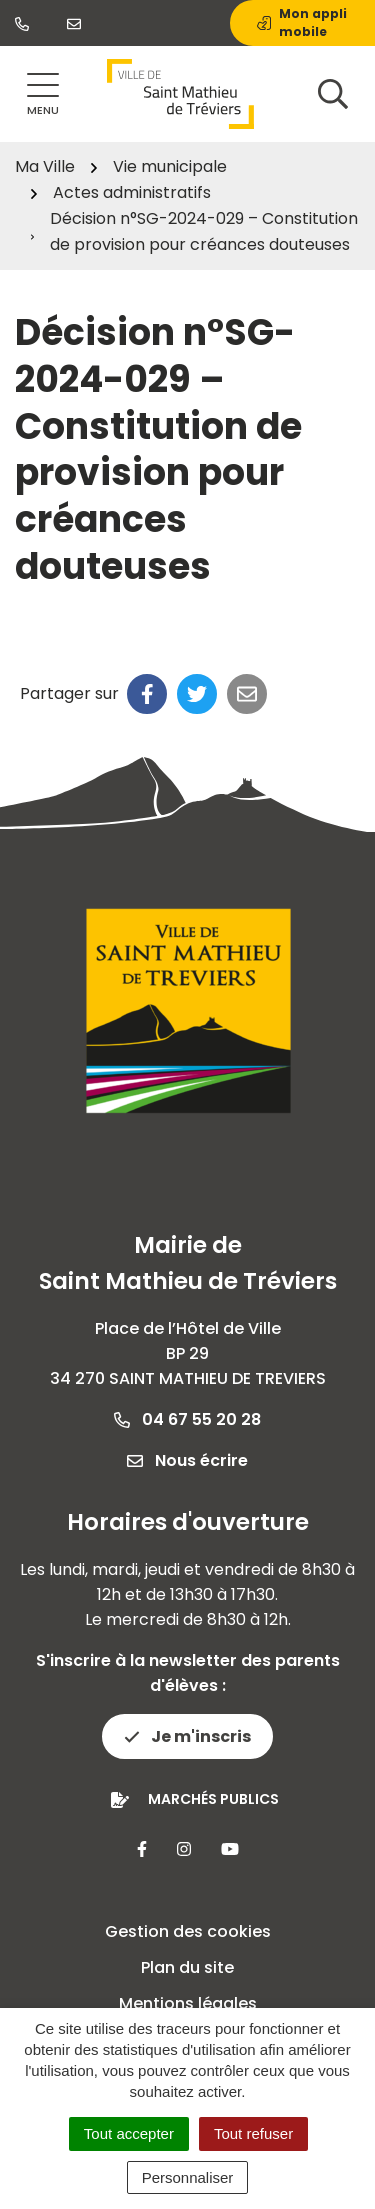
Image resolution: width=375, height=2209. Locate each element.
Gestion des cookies (188, 1931)
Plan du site (187, 1967)
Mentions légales (188, 2003)
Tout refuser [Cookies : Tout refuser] (253, 2133)
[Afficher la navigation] (43, 94)
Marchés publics (213, 1799)
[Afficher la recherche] (333, 94)
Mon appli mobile (302, 22)
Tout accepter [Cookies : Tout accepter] (129, 2133)
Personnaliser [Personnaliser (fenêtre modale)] (188, 2177)
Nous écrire (187, 1460)
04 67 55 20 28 (187, 1419)
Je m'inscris (187, 1736)
